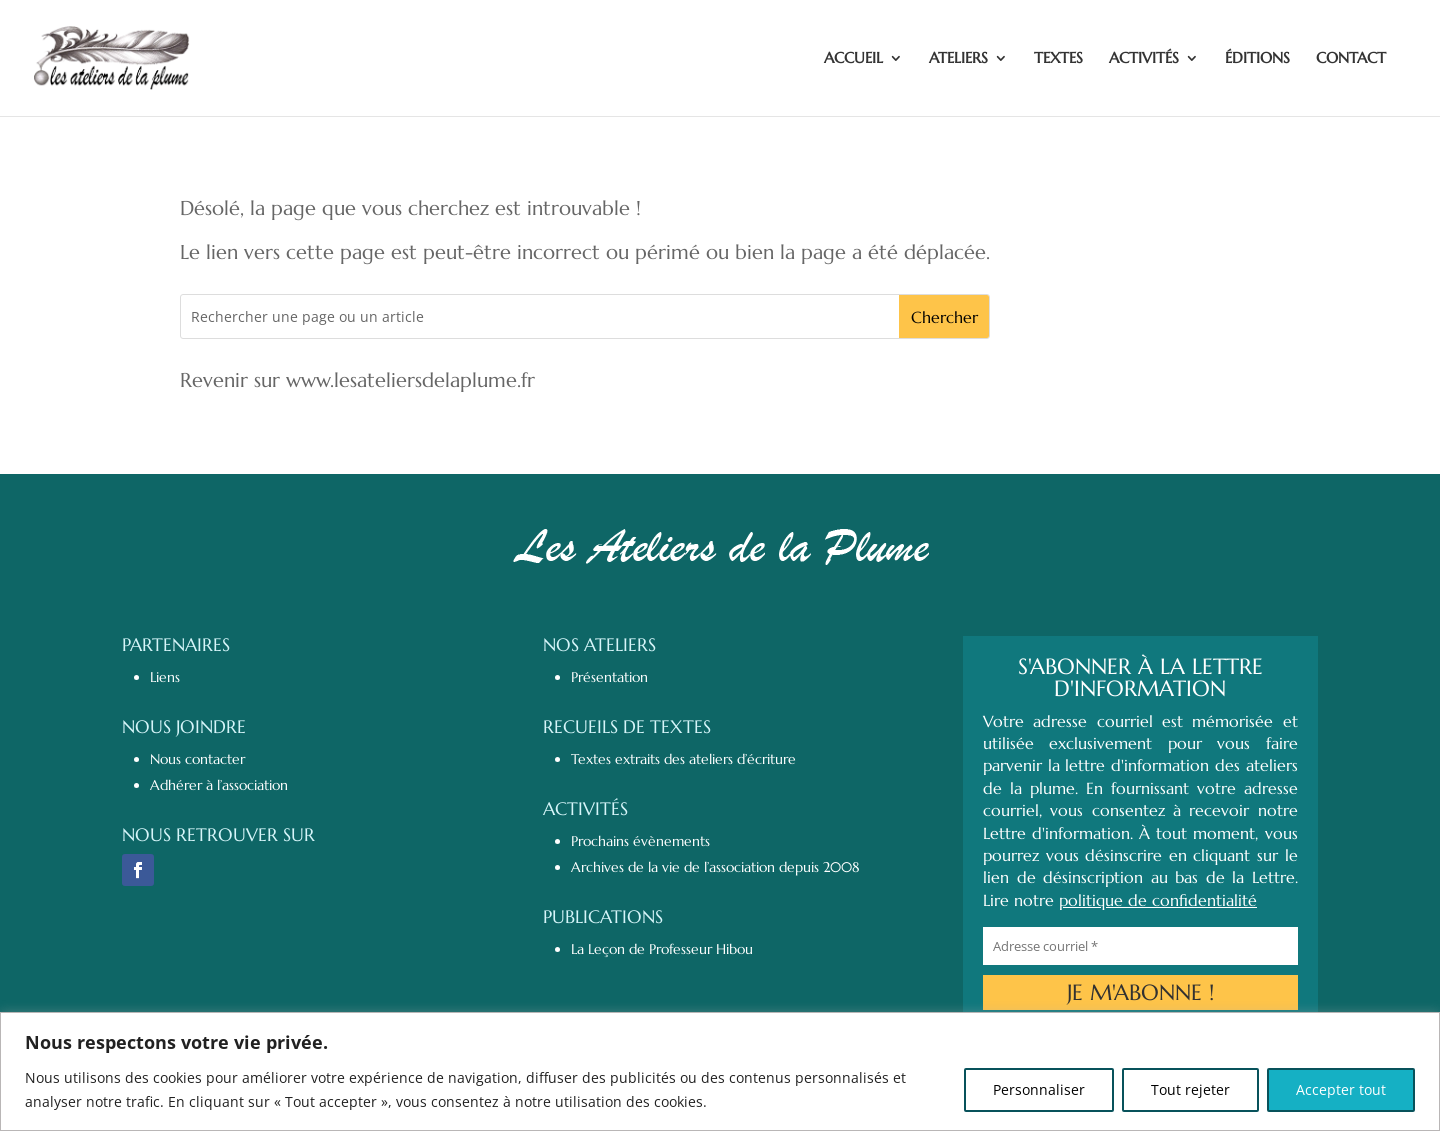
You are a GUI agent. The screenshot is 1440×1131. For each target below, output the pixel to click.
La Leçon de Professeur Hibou (662, 949)
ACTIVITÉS (1144, 59)
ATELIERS (958, 59)
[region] (720, 1071)
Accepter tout (1341, 1089)
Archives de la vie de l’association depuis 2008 (715, 867)
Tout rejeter (1190, 1089)
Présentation (609, 677)
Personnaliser (1039, 1089)
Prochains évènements (640, 841)
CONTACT (1351, 59)
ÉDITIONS (1257, 59)
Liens (165, 677)
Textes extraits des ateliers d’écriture (683, 759)
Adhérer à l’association (219, 785)
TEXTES (1058, 59)
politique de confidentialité (1158, 900)
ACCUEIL (853, 59)
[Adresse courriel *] (1140, 946)
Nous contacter (197, 759)
